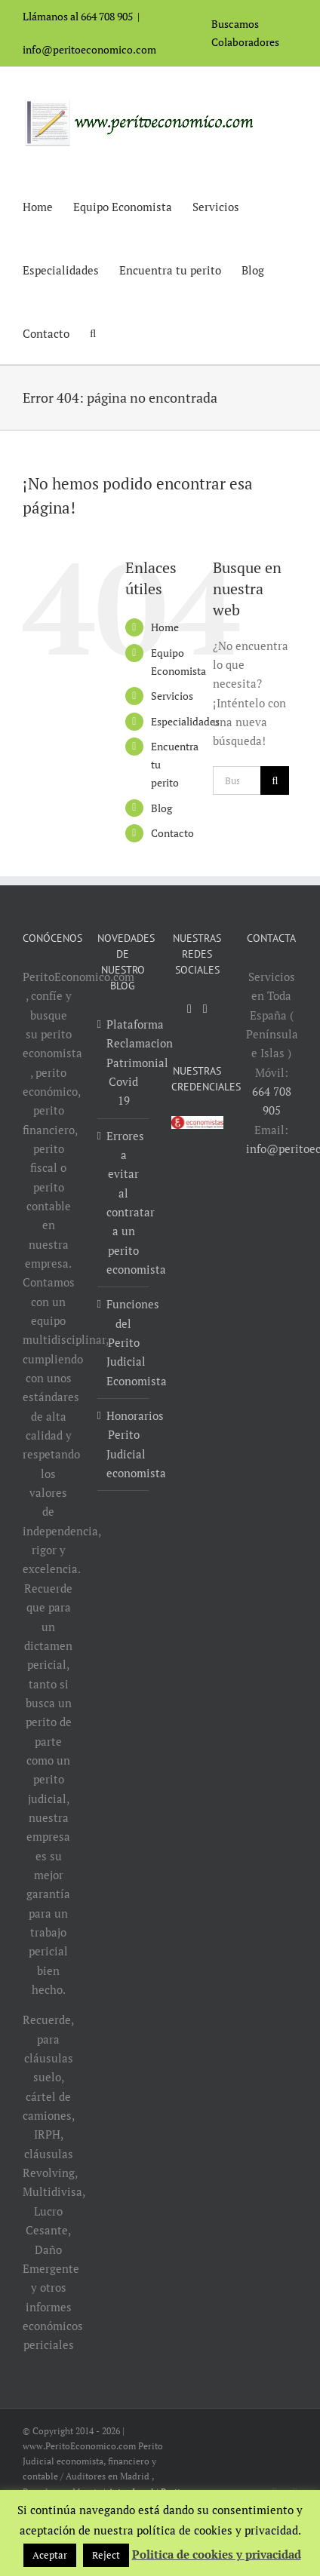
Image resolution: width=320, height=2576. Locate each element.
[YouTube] (189, 1009)
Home (165, 627)
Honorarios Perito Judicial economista (124, 1444)
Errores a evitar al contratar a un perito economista (124, 1202)
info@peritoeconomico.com (89, 49)
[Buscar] (274, 780)
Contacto (172, 833)
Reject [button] (106, 2555)
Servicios (172, 695)
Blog (161, 808)
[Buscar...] (236, 780)
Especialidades (185, 721)
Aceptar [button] (49, 2555)
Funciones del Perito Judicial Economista (124, 1342)
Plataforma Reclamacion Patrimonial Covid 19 (124, 1062)
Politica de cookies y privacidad (216, 2554)
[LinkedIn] (205, 1009)
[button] (93, 332)
